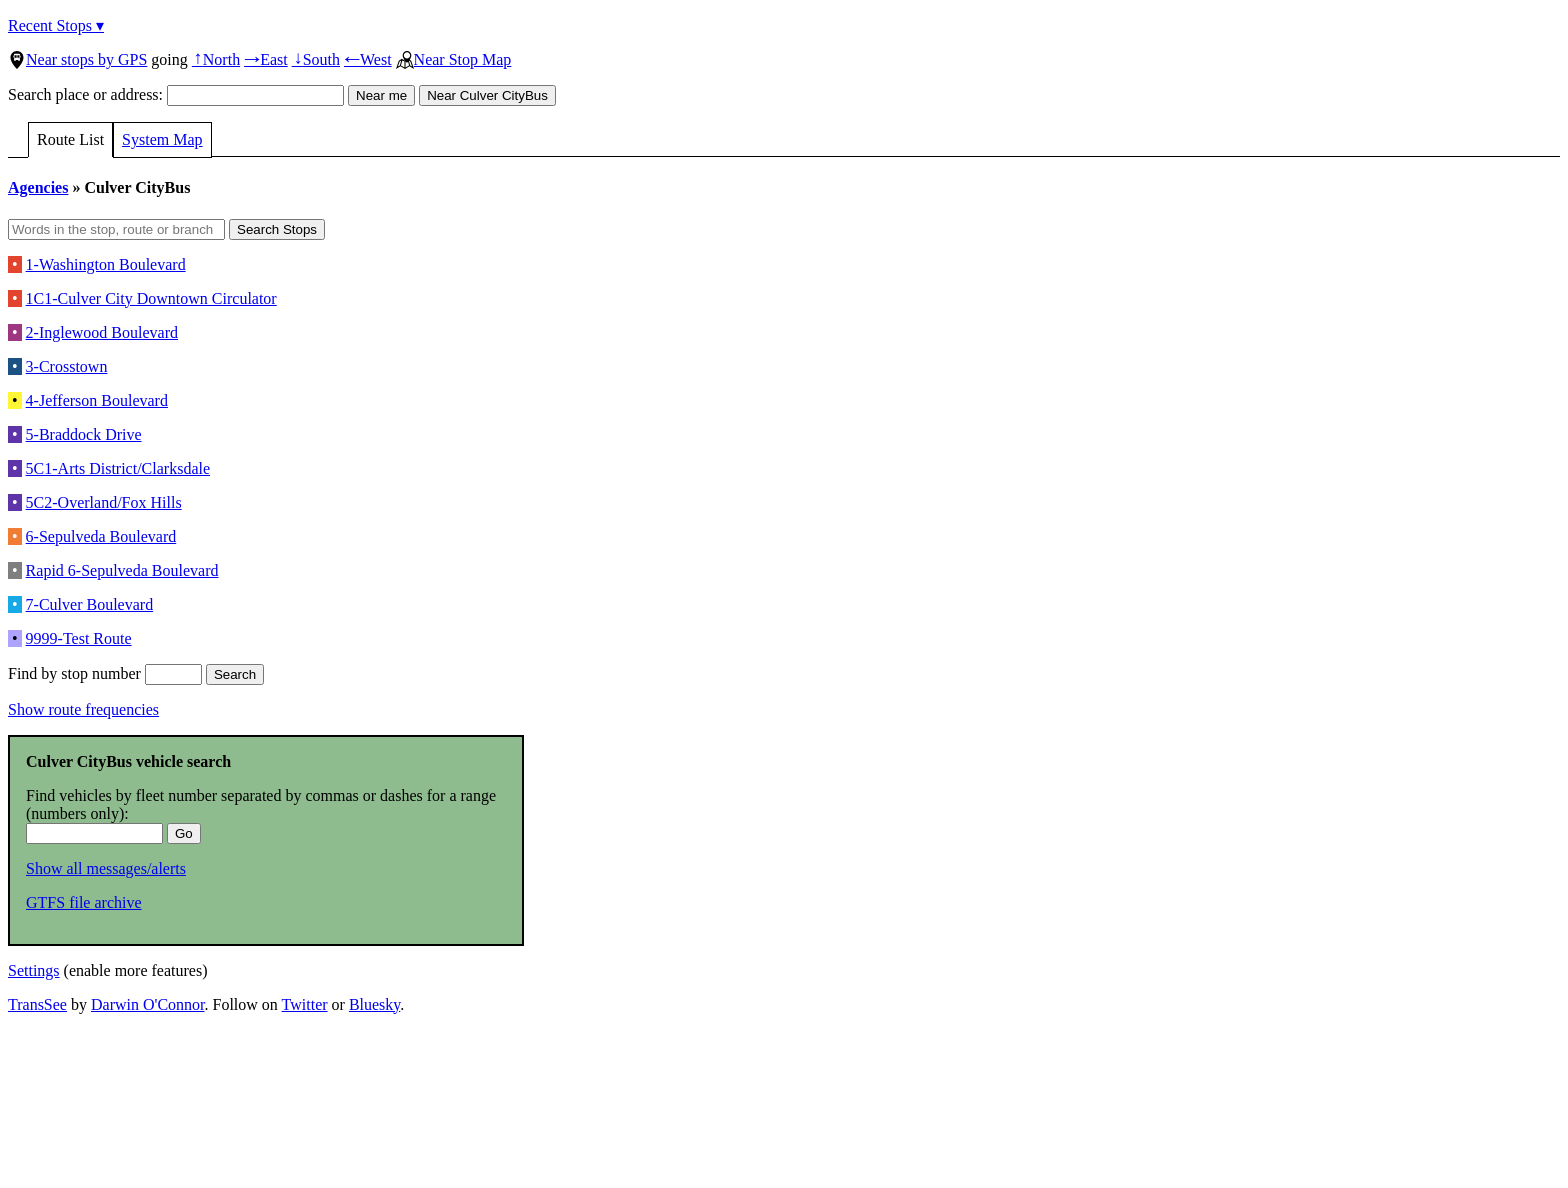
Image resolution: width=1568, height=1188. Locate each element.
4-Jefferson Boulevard (97, 400)
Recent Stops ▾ (56, 25)
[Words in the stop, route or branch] (116, 229)
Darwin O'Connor (148, 1004)
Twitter (305, 1004)
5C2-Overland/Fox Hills (104, 502)
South (316, 59)
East (266, 59)
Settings (34, 970)
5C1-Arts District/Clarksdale (118, 468)
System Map (162, 139)
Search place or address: (176, 94)
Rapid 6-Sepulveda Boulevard (122, 570)
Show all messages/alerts (106, 868)
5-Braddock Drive (84, 434)
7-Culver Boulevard (90, 604)
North (216, 59)
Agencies (38, 187)
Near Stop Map (454, 59)
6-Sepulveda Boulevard (101, 536)
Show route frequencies (83, 709)
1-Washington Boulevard (106, 264)
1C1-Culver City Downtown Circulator (151, 298)
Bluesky (374, 1004)
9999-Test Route (79, 638)
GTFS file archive (84, 902)
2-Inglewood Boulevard (102, 332)
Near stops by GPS (77, 59)
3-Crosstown (67, 366)
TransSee (37, 1004)
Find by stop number (105, 673)
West (368, 59)
